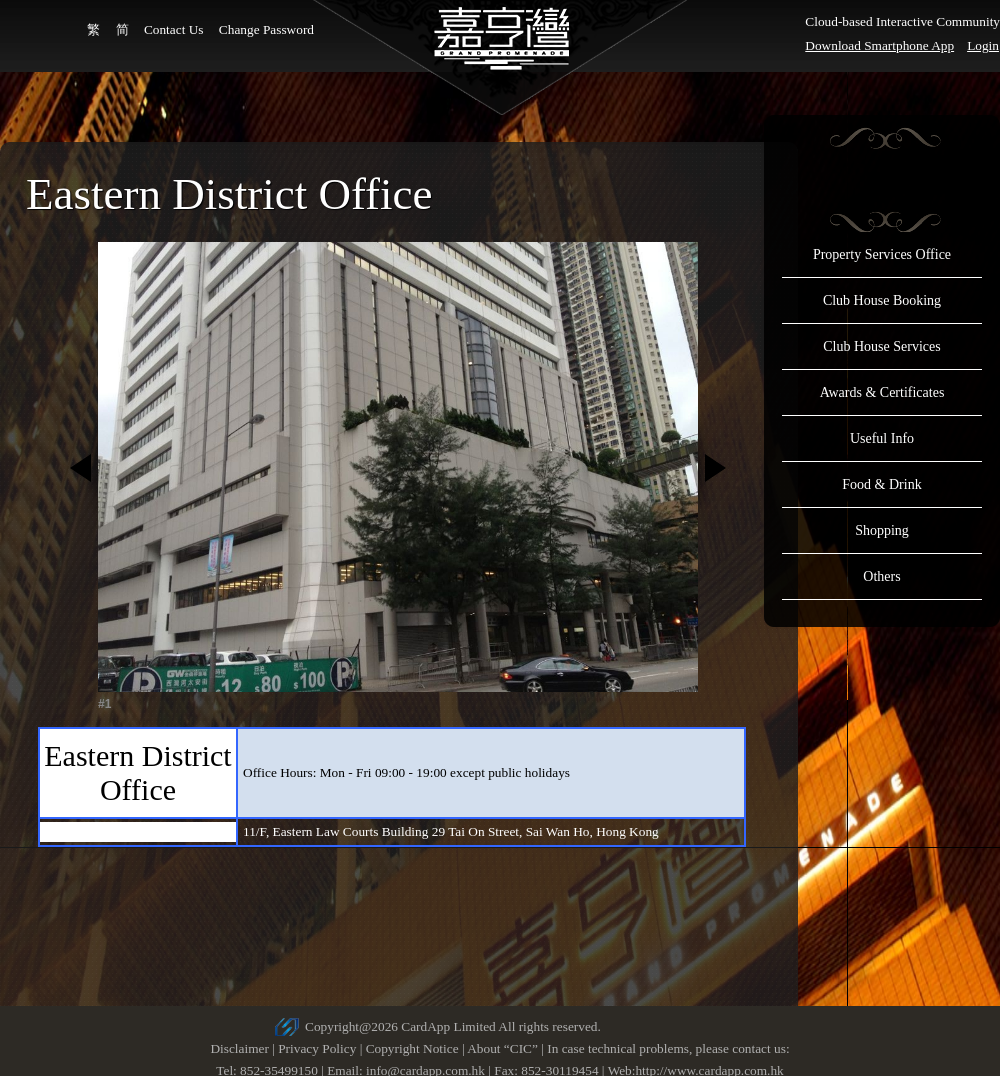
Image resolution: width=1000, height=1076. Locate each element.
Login (983, 45)
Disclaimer (239, 1048)
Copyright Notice (412, 1048)
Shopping (882, 530)
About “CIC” (502, 1048)
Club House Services (881, 346)
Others (881, 576)
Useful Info (882, 438)
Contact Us (174, 29)
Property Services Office (882, 254)
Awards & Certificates (882, 392)
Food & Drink (881, 484)
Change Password (266, 29)
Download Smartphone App (879, 45)
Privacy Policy (317, 1048)
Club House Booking (882, 300)
